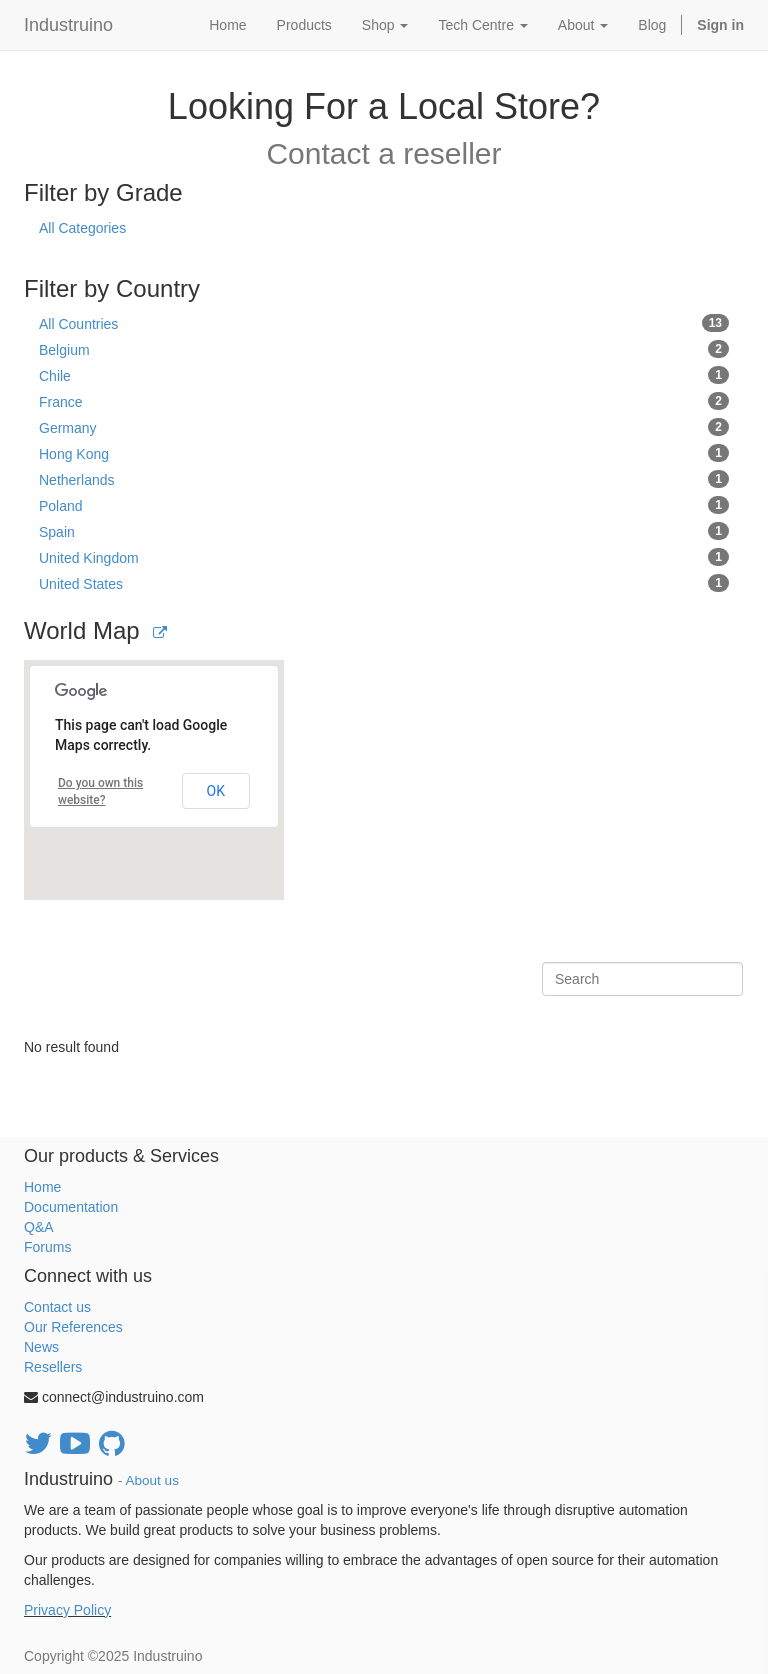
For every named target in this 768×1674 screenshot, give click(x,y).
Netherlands (384, 479)
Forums (47, 1247)
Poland (384, 505)
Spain (384, 531)
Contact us (57, 1307)
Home (42, 1187)
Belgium (384, 349)
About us (152, 1480)
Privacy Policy (67, 1610)
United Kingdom (384, 557)
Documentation (71, 1207)
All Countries (384, 323)
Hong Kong (384, 453)
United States (384, 583)
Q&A (39, 1227)
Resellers (53, 1367)
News (41, 1347)
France (384, 401)
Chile (384, 375)
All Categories (82, 228)
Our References (73, 1327)
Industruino (68, 25)
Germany (384, 427)
